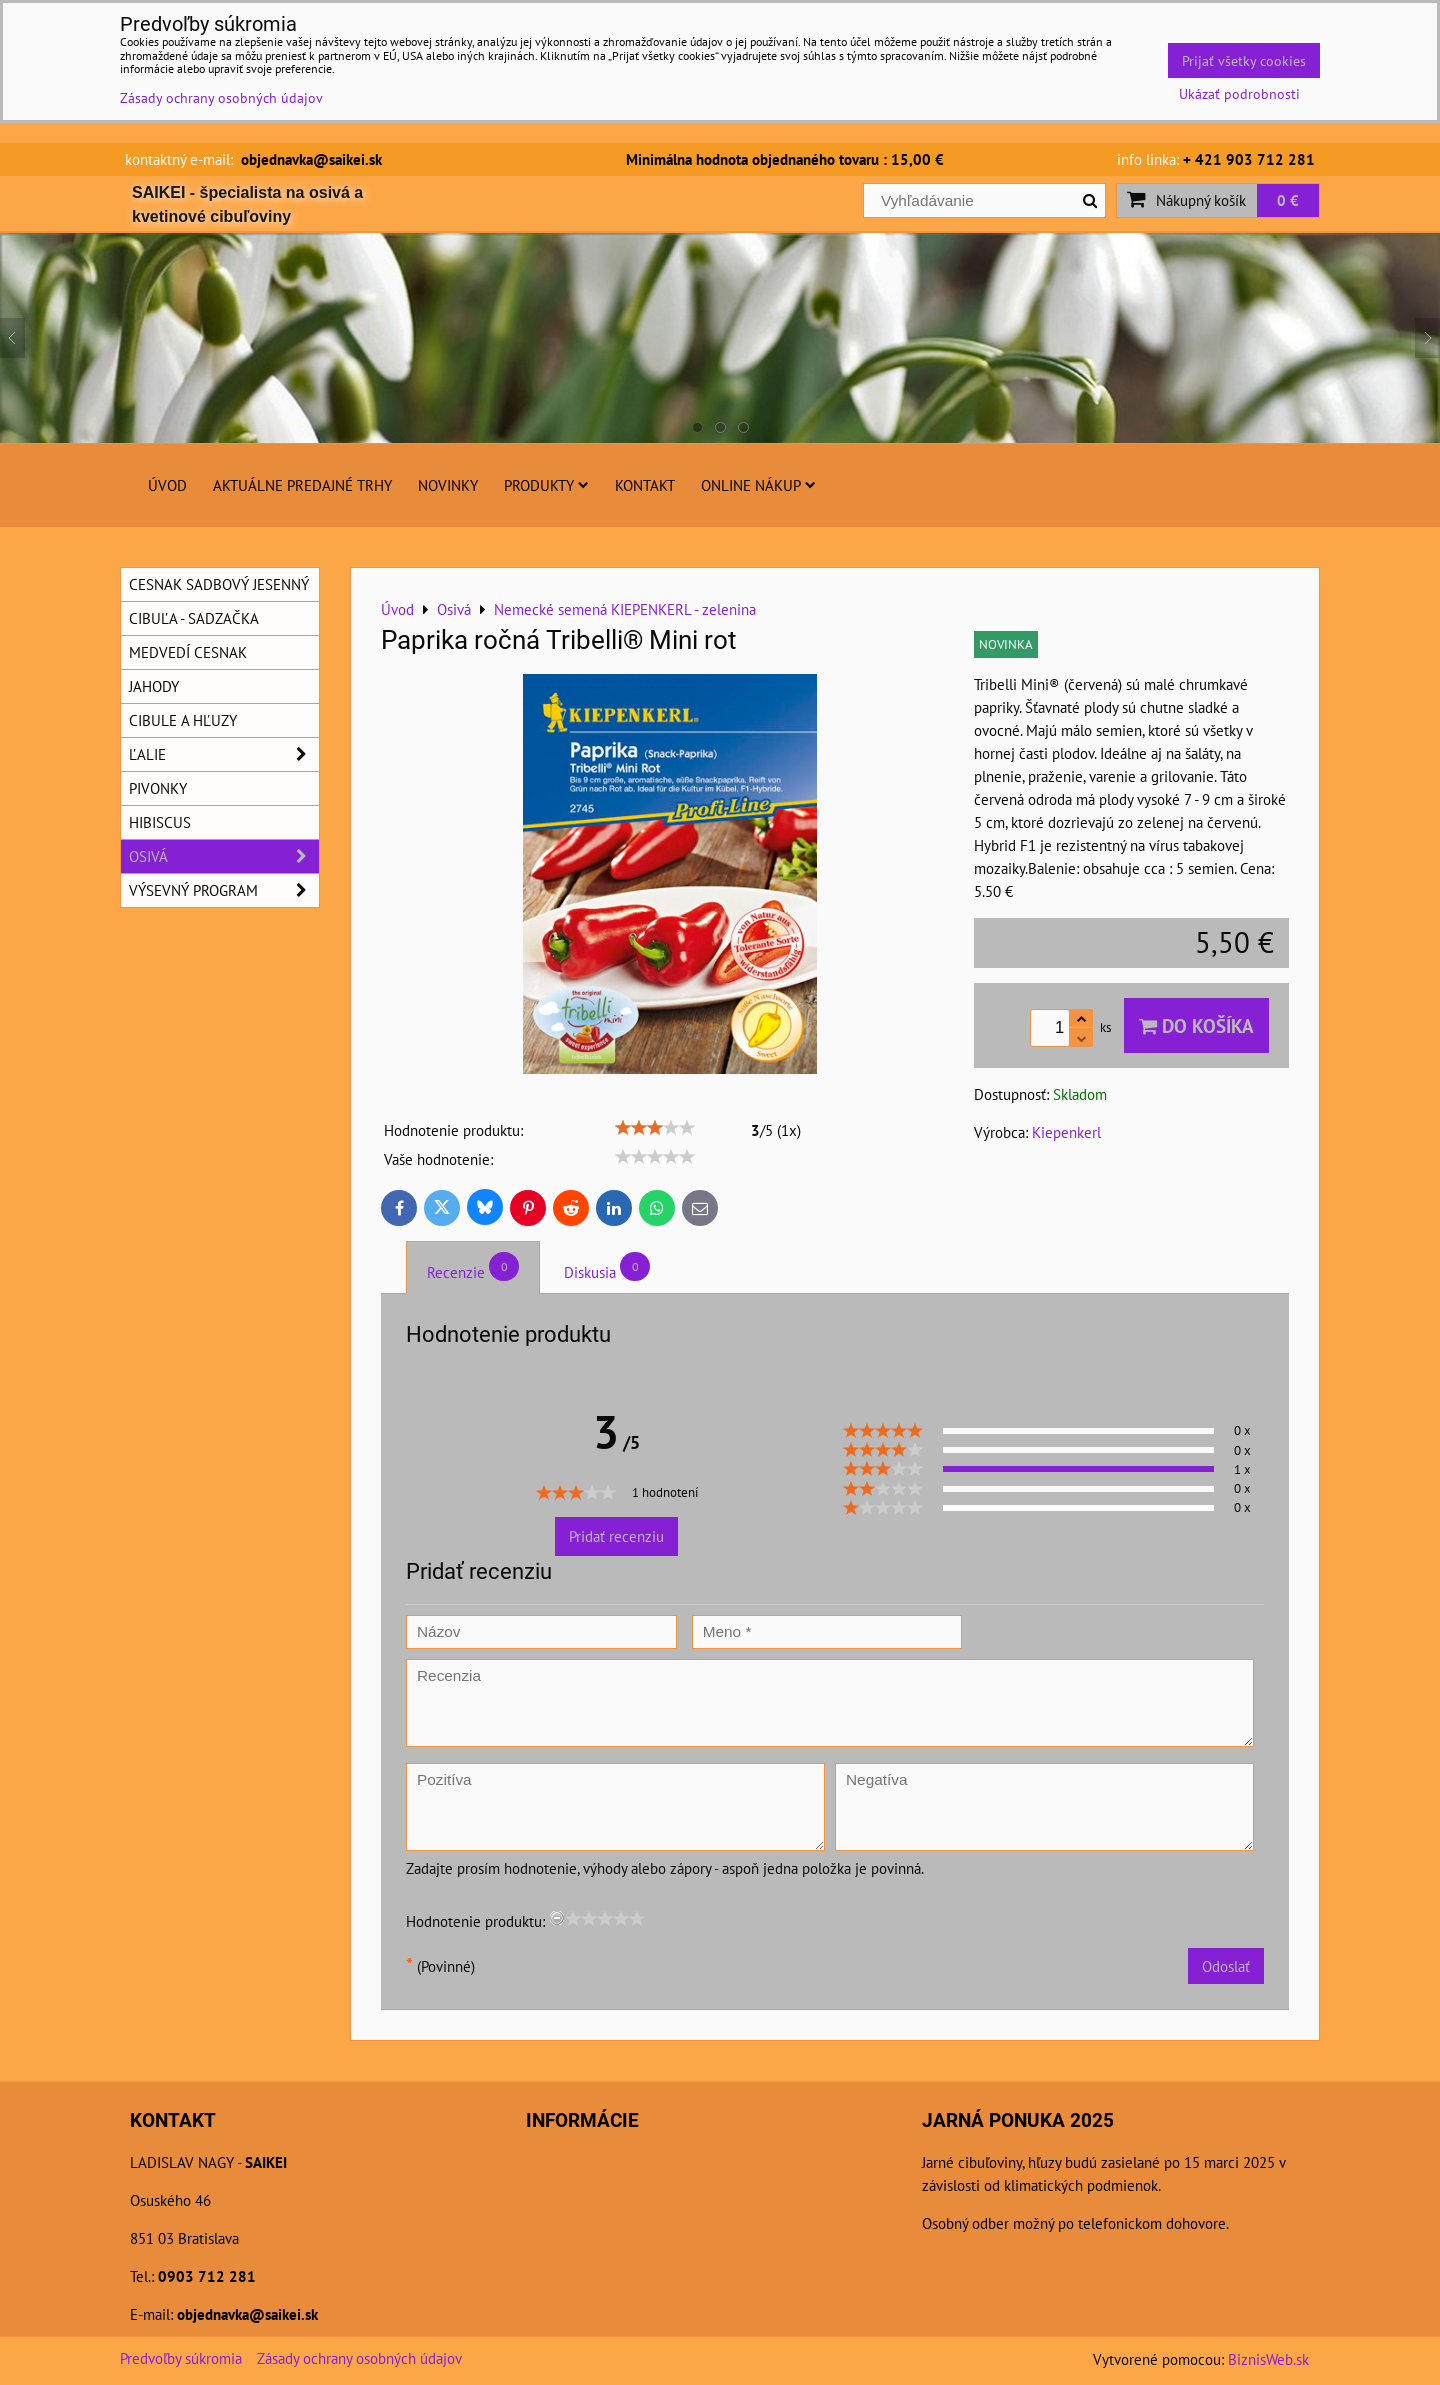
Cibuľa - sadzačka (194, 618)
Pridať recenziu (616, 1536)
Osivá (224, 856)
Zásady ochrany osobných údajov (359, 2358)
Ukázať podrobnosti (1239, 94)
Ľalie (224, 754)
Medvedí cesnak (188, 652)
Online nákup (758, 485)
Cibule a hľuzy (183, 720)
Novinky (448, 485)
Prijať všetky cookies (1244, 60)
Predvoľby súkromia (181, 2358)
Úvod (167, 485)
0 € (1288, 200)
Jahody (154, 686)
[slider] (655, 1128)
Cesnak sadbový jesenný (219, 584)
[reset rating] (557, 1918)
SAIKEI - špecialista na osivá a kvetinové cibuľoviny (247, 204)
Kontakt (645, 485)
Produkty (546, 485)
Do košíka (1196, 1025)
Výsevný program (224, 890)
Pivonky (158, 788)
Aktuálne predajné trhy (302, 485)
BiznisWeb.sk (1268, 2359)
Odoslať (1226, 1966)
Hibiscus (160, 822)
